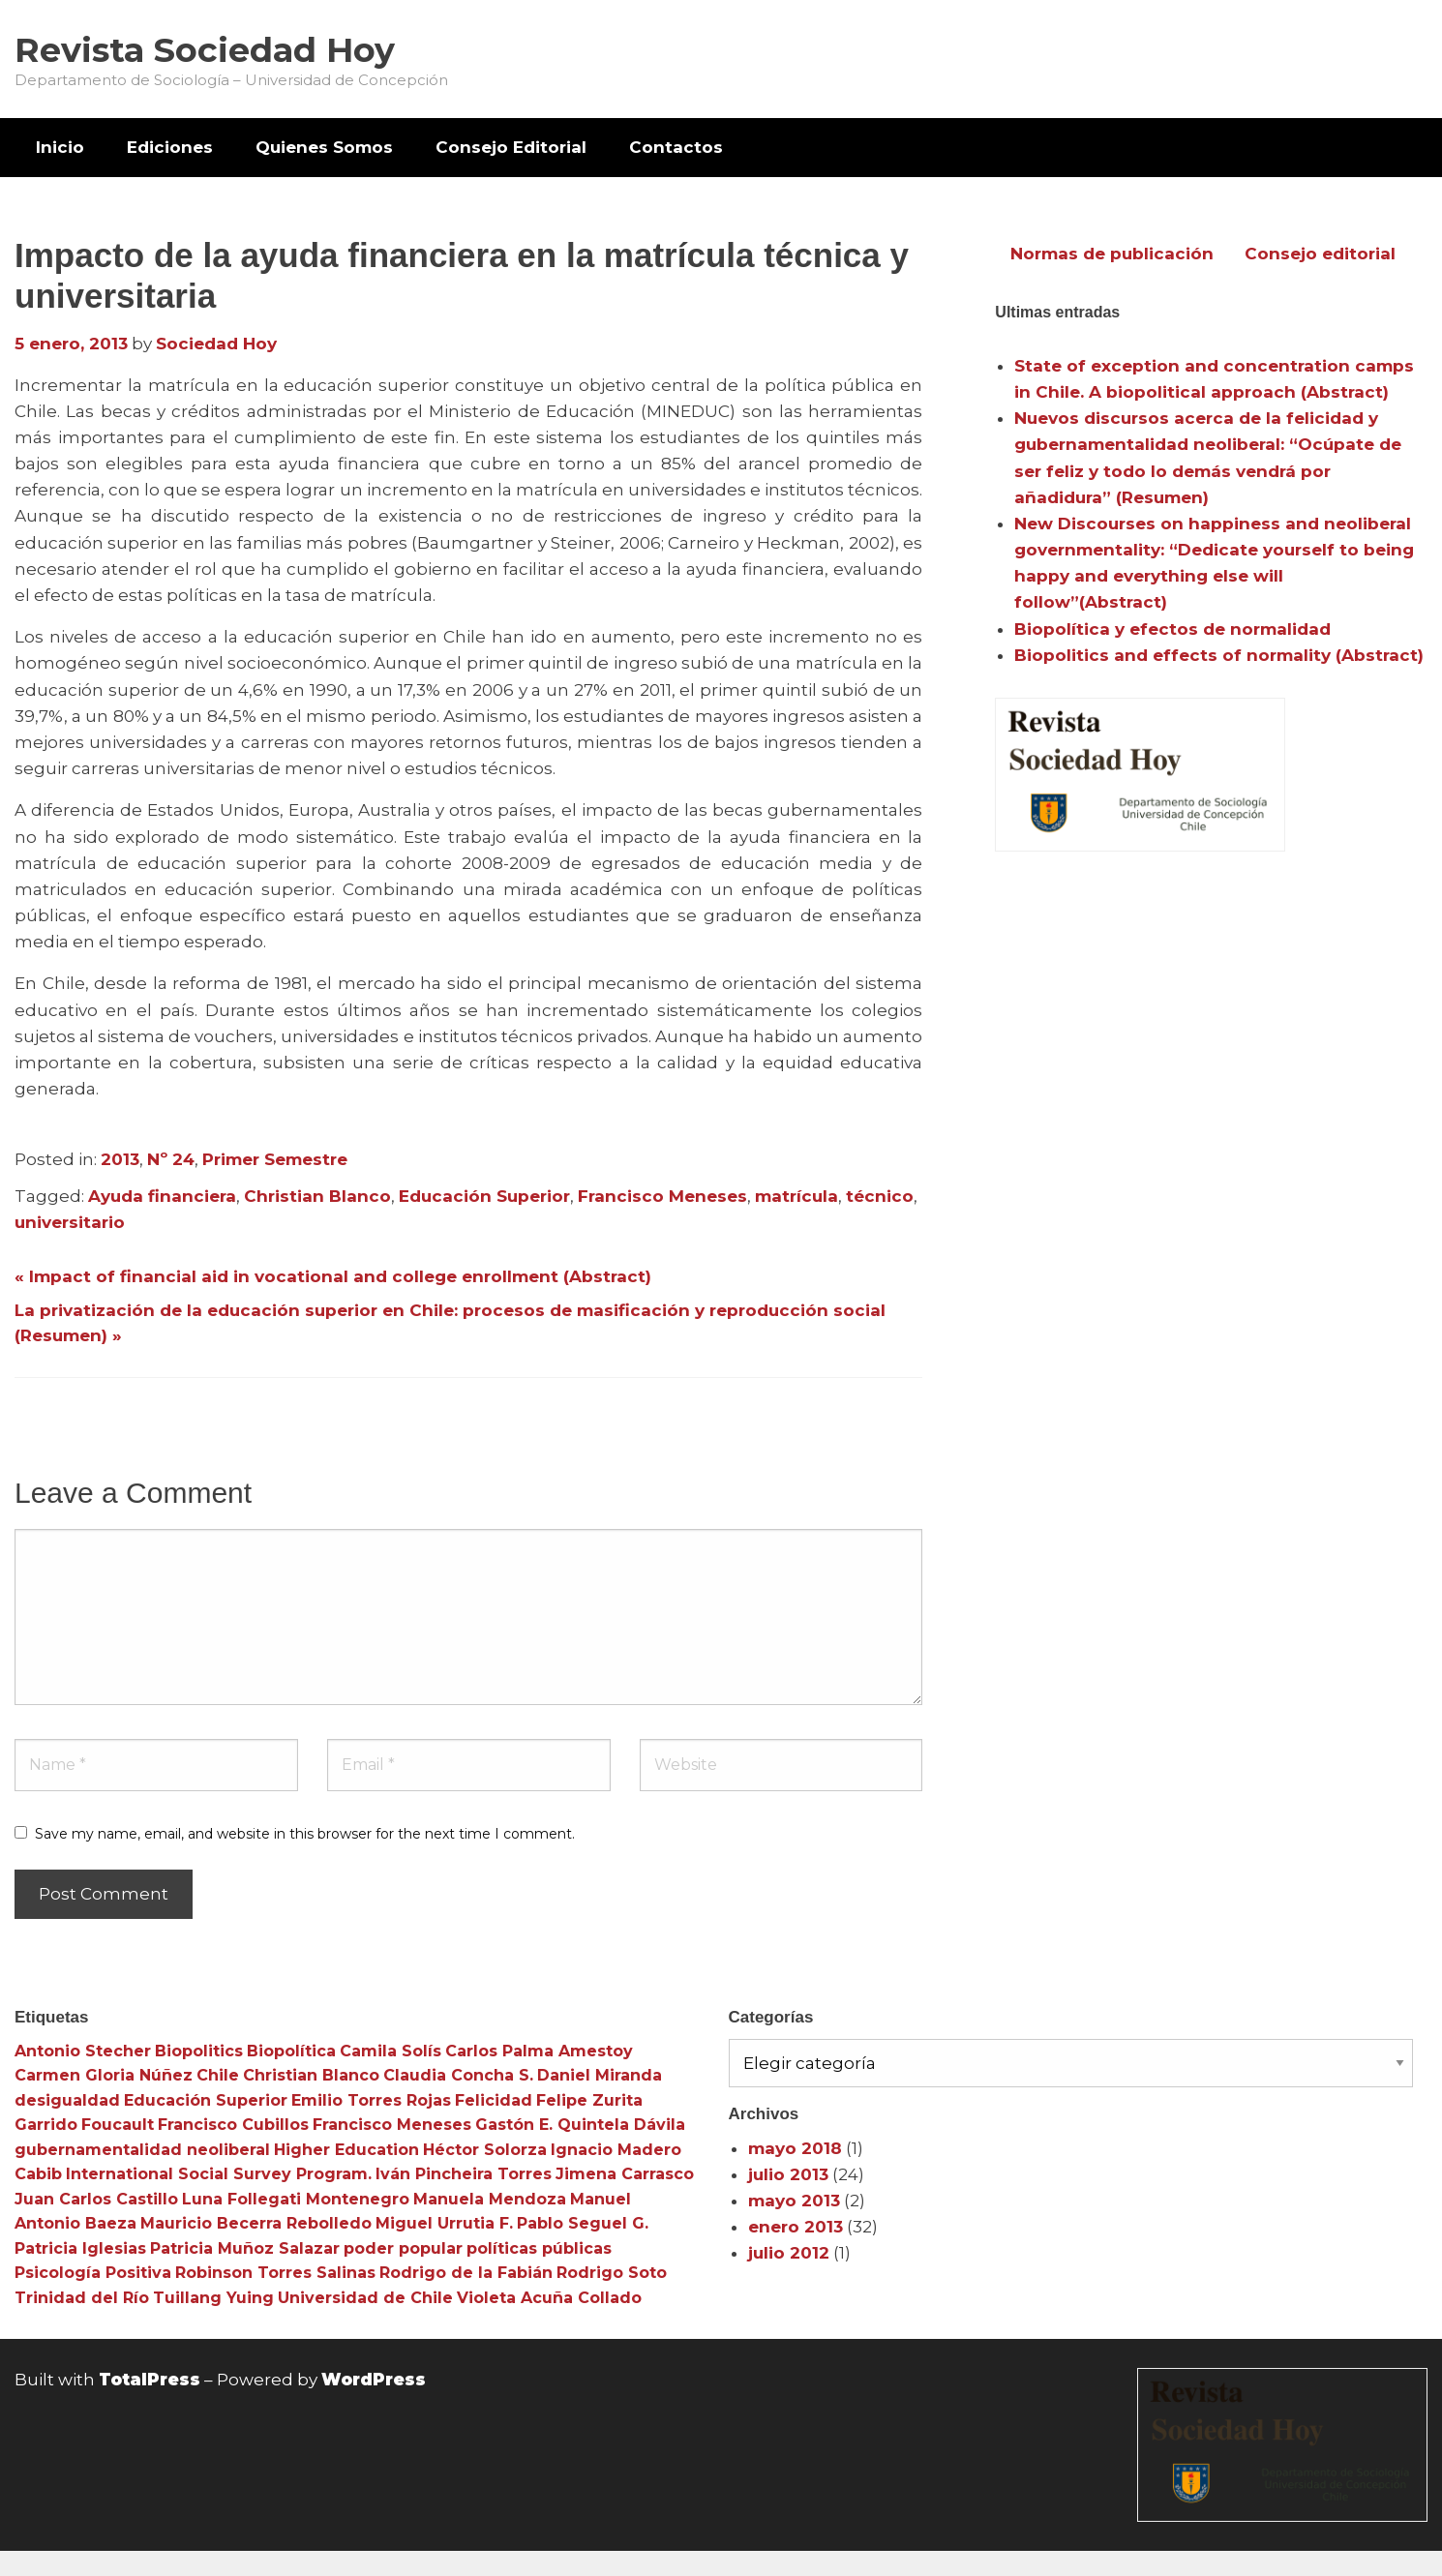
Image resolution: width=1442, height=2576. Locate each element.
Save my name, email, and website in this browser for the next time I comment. (305, 1833)
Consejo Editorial (511, 147)
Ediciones (170, 147)
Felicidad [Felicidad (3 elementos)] (493, 2100)
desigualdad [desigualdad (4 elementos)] (67, 2100)
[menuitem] (60, 147)
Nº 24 (171, 1159)
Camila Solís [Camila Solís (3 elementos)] (390, 2051)
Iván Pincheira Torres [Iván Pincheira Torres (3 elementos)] (464, 2174)
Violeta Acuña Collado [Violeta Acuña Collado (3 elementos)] (549, 2298)
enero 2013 (795, 2226)
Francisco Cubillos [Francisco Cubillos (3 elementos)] (233, 2124)
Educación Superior (484, 1196)
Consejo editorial (1320, 253)
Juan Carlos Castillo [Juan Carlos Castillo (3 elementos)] (96, 2199)
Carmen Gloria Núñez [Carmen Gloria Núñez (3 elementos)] (104, 2075)
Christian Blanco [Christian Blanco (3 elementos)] (311, 2075)
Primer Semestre (274, 1159)
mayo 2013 (794, 2200)
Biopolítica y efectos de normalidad (1172, 629)
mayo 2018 (795, 2148)
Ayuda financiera (162, 1196)
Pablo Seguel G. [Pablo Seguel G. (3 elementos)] (582, 2223)
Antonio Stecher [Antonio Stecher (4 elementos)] (83, 2051)
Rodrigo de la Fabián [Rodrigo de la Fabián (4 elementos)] (466, 2272)
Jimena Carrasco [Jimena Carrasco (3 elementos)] (625, 2174)
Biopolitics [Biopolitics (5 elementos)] (199, 2051)
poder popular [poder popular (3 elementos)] (403, 2248)
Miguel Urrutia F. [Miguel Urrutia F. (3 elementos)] (444, 2223)
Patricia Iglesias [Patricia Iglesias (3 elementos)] (80, 2248)
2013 (120, 1159)
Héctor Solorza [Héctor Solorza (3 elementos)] (485, 2150)
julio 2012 (788, 2252)
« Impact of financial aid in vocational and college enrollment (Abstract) (333, 1276)
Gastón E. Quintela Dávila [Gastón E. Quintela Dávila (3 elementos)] (580, 2124)
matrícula (796, 1196)
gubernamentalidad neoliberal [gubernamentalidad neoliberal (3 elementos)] (142, 2150)
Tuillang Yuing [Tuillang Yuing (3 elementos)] (213, 2298)
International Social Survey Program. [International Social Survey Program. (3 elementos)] (219, 2174)
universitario (70, 1222)
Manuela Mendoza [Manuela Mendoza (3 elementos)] (489, 2199)
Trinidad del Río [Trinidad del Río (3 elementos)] (82, 2298)
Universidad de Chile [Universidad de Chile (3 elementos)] (365, 2298)
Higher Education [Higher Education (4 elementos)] (346, 2150)
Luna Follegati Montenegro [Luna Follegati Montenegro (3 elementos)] (295, 2199)
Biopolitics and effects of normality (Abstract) (1219, 655)
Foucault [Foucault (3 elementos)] (117, 2124)
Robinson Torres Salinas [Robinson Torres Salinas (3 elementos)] (275, 2272)
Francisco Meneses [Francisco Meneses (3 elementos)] (392, 2124)
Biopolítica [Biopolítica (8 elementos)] (291, 2051)
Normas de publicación (1112, 253)
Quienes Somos (324, 147)
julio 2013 (788, 2174)
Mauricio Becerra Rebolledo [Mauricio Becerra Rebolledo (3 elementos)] (256, 2223)
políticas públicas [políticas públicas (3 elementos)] (539, 2248)
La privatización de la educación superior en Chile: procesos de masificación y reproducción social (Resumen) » (450, 1323)
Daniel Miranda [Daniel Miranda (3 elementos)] (599, 2075)
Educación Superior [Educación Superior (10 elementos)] (205, 2100)
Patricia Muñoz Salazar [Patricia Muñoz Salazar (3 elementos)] (245, 2248)
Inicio (60, 147)
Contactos (676, 147)
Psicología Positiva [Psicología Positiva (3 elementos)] (93, 2272)
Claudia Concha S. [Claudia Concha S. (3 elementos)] (458, 2075)
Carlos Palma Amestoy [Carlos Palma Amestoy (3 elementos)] (539, 2051)
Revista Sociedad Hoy (205, 50)
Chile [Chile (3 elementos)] (217, 2075)
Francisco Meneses (662, 1196)
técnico (880, 1196)
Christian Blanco (317, 1196)
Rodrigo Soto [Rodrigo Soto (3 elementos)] (611, 2272)
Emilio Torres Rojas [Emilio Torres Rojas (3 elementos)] (371, 2100)
